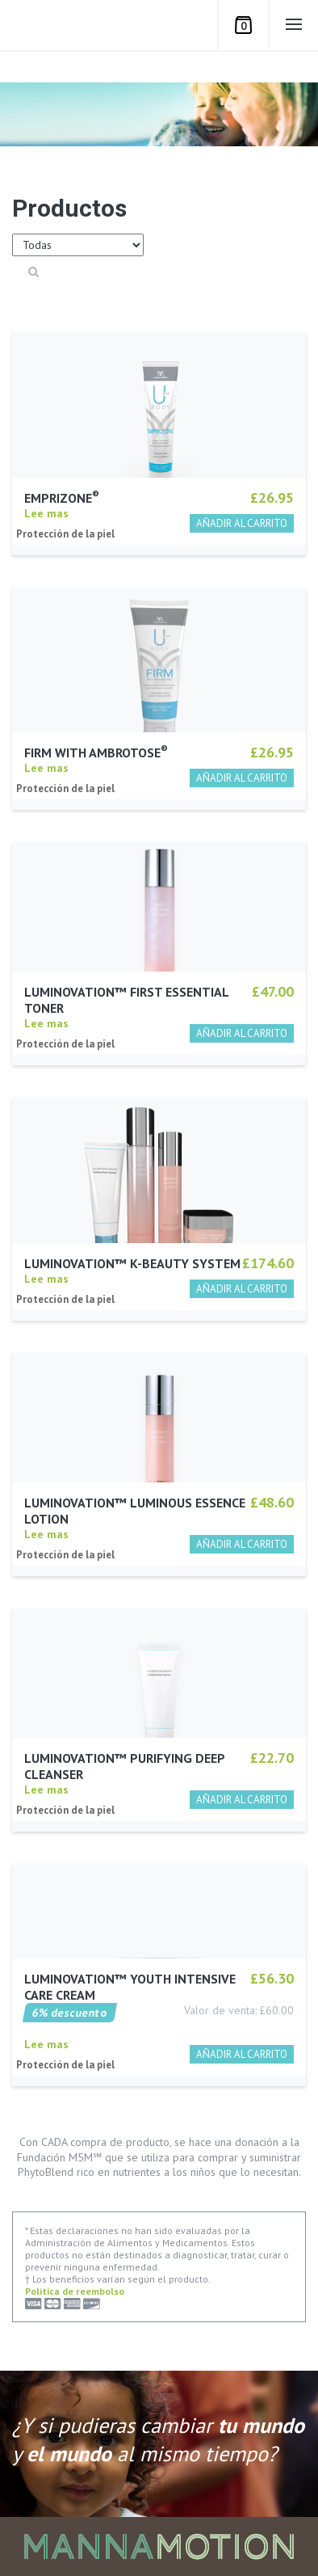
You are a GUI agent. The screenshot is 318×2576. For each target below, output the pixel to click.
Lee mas (46, 523)
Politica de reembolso (74, 2291)
